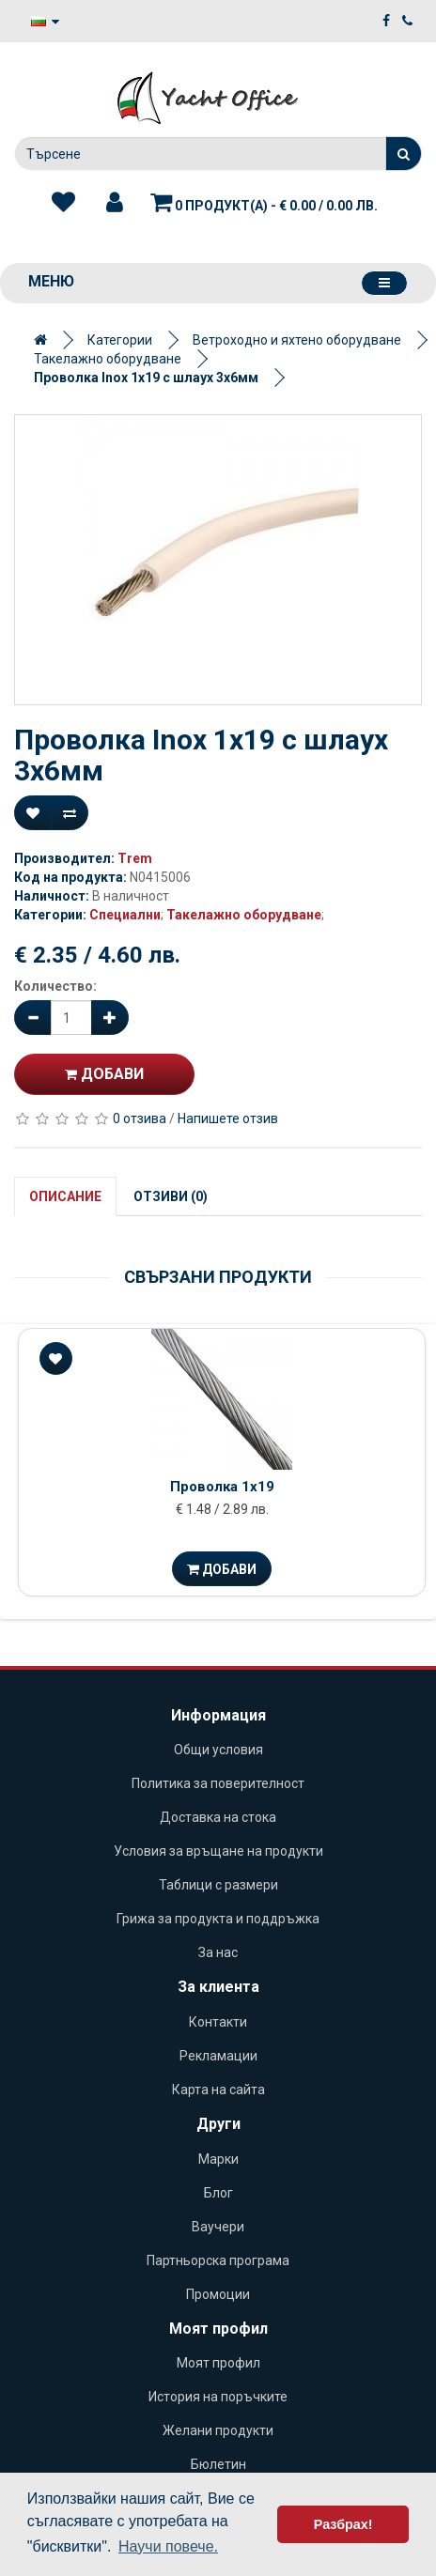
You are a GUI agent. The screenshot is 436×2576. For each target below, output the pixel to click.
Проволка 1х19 (222, 1486)
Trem (134, 858)
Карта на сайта (218, 2089)
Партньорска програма (218, 2260)
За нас (218, 1952)
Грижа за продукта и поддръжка (218, 1918)
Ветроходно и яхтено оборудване (297, 339)
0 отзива (139, 1118)
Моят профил (218, 2362)
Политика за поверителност (218, 1783)
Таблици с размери (218, 1884)
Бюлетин (218, 2464)
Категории (119, 339)
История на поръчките (218, 2396)
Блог (218, 2192)
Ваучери (218, 2226)
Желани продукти (218, 2430)
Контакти (218, 2021)
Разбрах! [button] (343, 2524)
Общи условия (218, 1749)
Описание (65, 1196)
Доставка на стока (218, 1817)
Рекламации (218, 2055)
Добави (104, 1074)
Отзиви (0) (170, 1196)
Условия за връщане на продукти (218, 1851)
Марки (218, 2159)
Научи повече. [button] (168, 2546)
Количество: (55, 986)
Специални (125, 914)
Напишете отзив (228, 1118)
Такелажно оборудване (107, 358)
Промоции (218, 2294)
